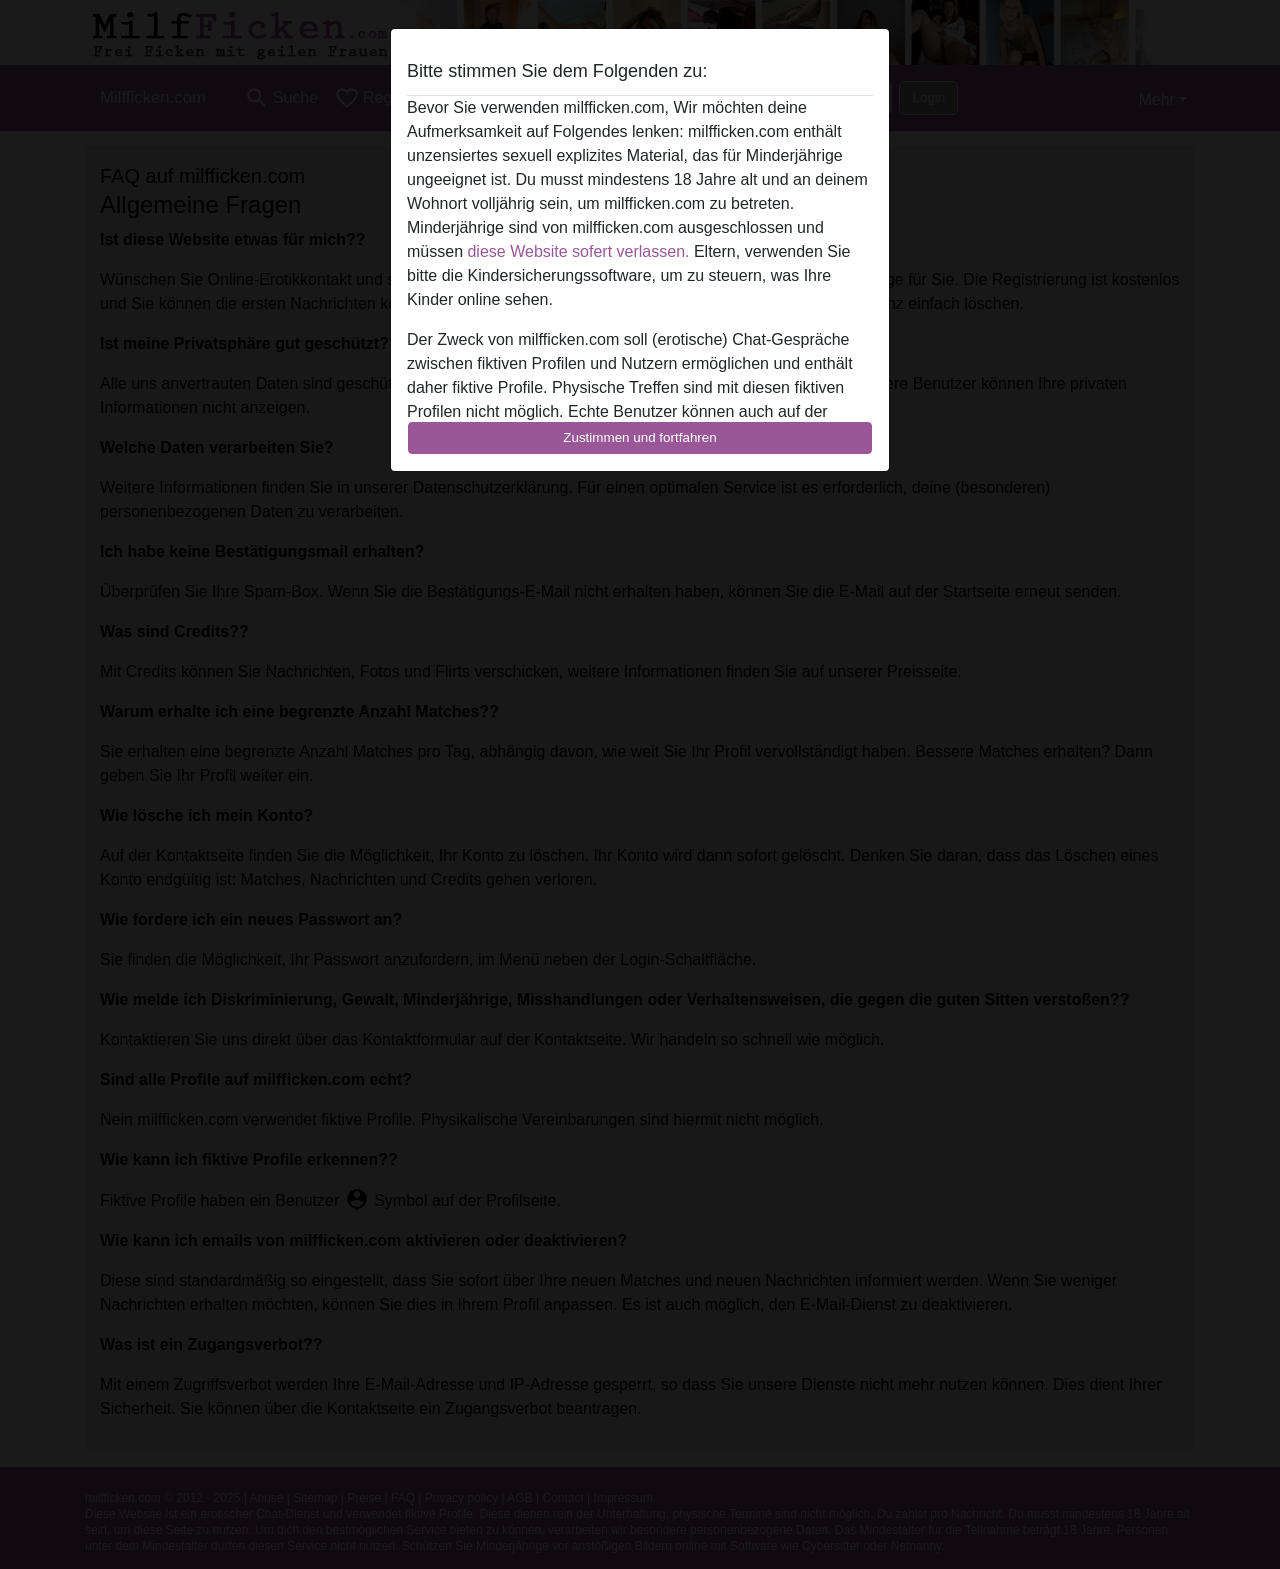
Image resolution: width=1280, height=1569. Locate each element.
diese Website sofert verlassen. (578, 251)
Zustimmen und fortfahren (640, 437)
